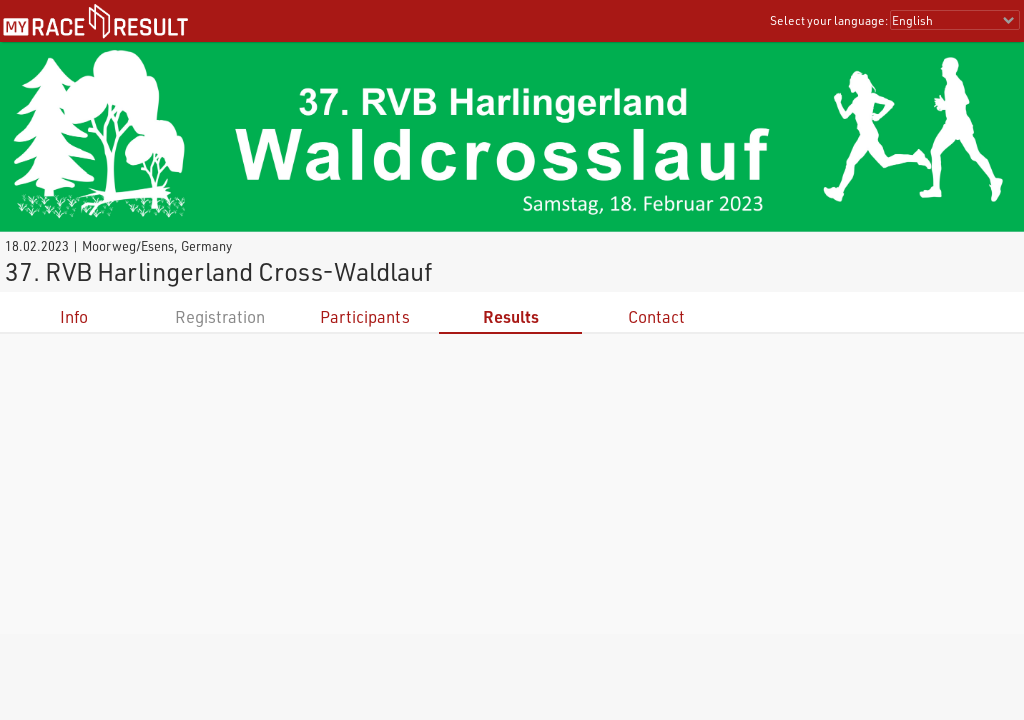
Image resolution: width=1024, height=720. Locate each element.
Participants (365, 316)
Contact (656, 316)
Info (74, 316)
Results (511, 316)
